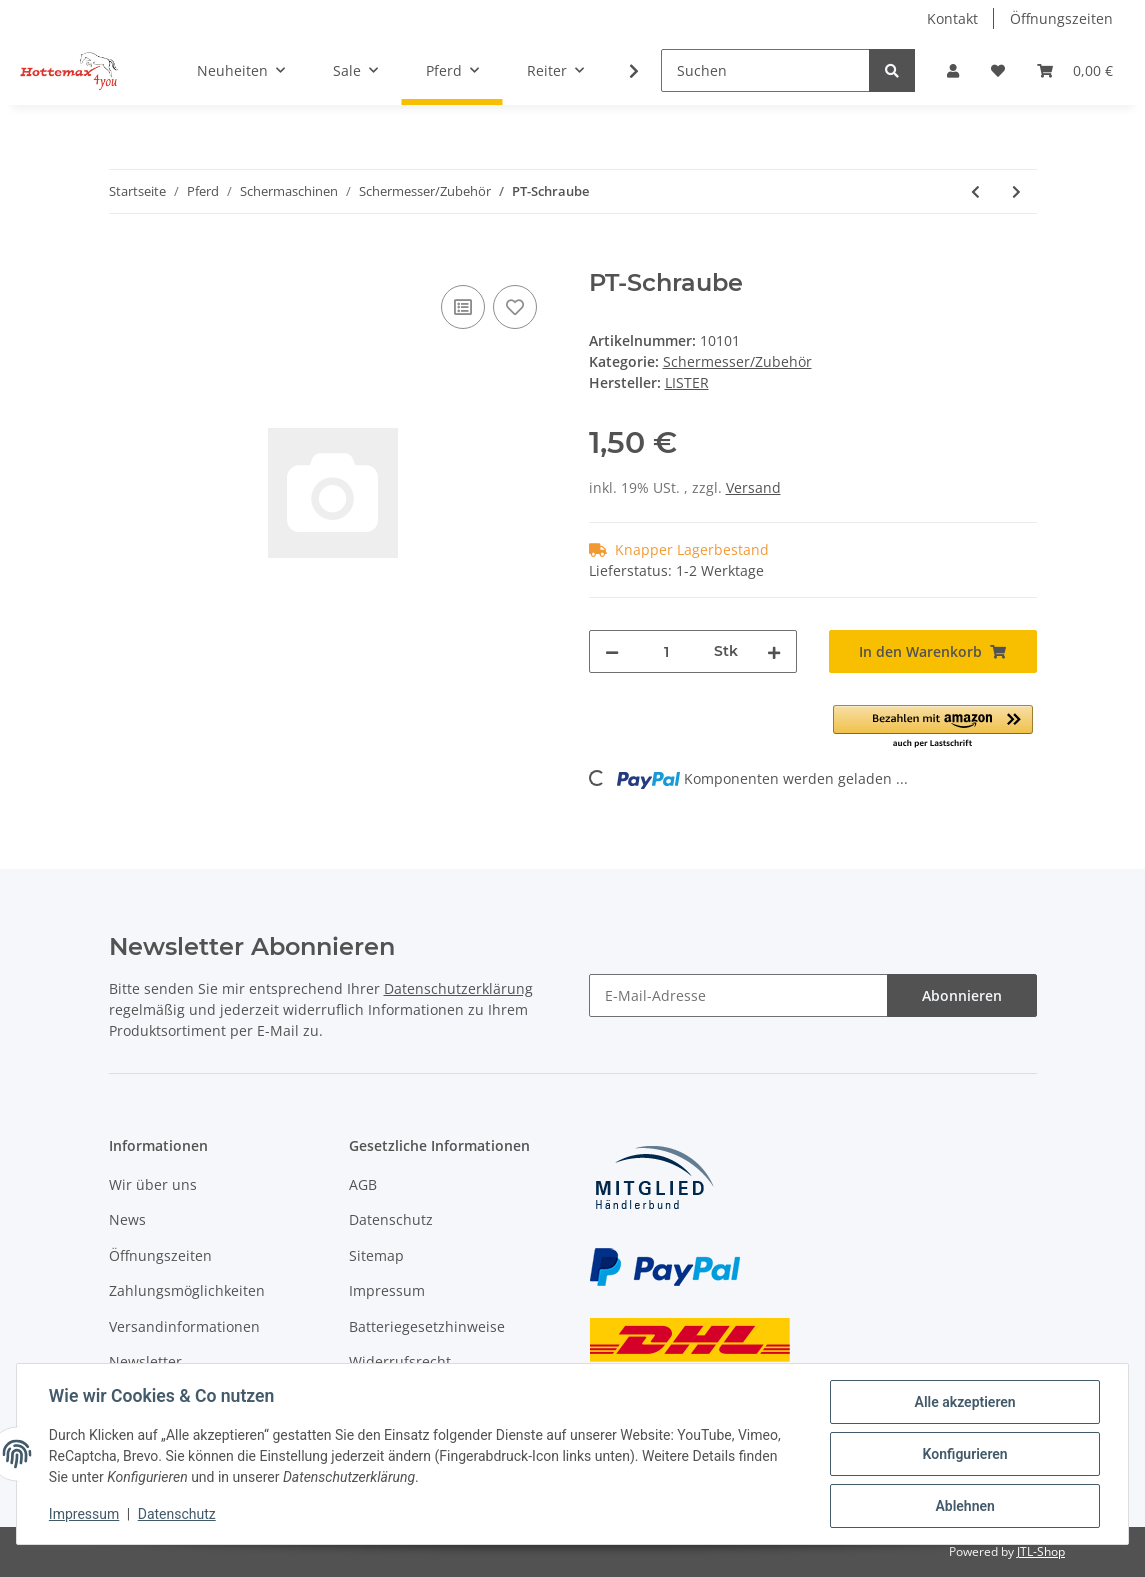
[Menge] (666, 651)
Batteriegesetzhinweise (427, 1326)
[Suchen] (765, 70)
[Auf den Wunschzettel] (515, 307)
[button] (953, 70)
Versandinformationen (184, 1326)
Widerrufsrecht (400, 1361)
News (127, 1219)
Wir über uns (153, 1184)
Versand (753, 487)
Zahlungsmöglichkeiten (187, 1290)
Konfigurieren (964, 1454)
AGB (363, 1184)
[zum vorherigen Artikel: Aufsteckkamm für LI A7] (975, 191)
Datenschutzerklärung (458, 988)
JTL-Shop (1041, 1551)
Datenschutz (391, 1219)
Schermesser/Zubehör (737, 361)
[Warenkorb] (1075, 70)
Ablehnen (964, 1506)
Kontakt (952, 18)
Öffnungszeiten (1061, 18)
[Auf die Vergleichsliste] (463, 307)
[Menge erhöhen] (774, 651)
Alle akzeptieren (964, 1402)
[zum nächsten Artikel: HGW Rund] (1016, 191)
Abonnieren (962, 995)
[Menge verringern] (612, 651)
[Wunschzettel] (998, 70)
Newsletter (145, 1361)
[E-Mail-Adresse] (738, 995)
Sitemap (376, 1255)
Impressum (387, 1290)
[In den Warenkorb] (125, 258)
